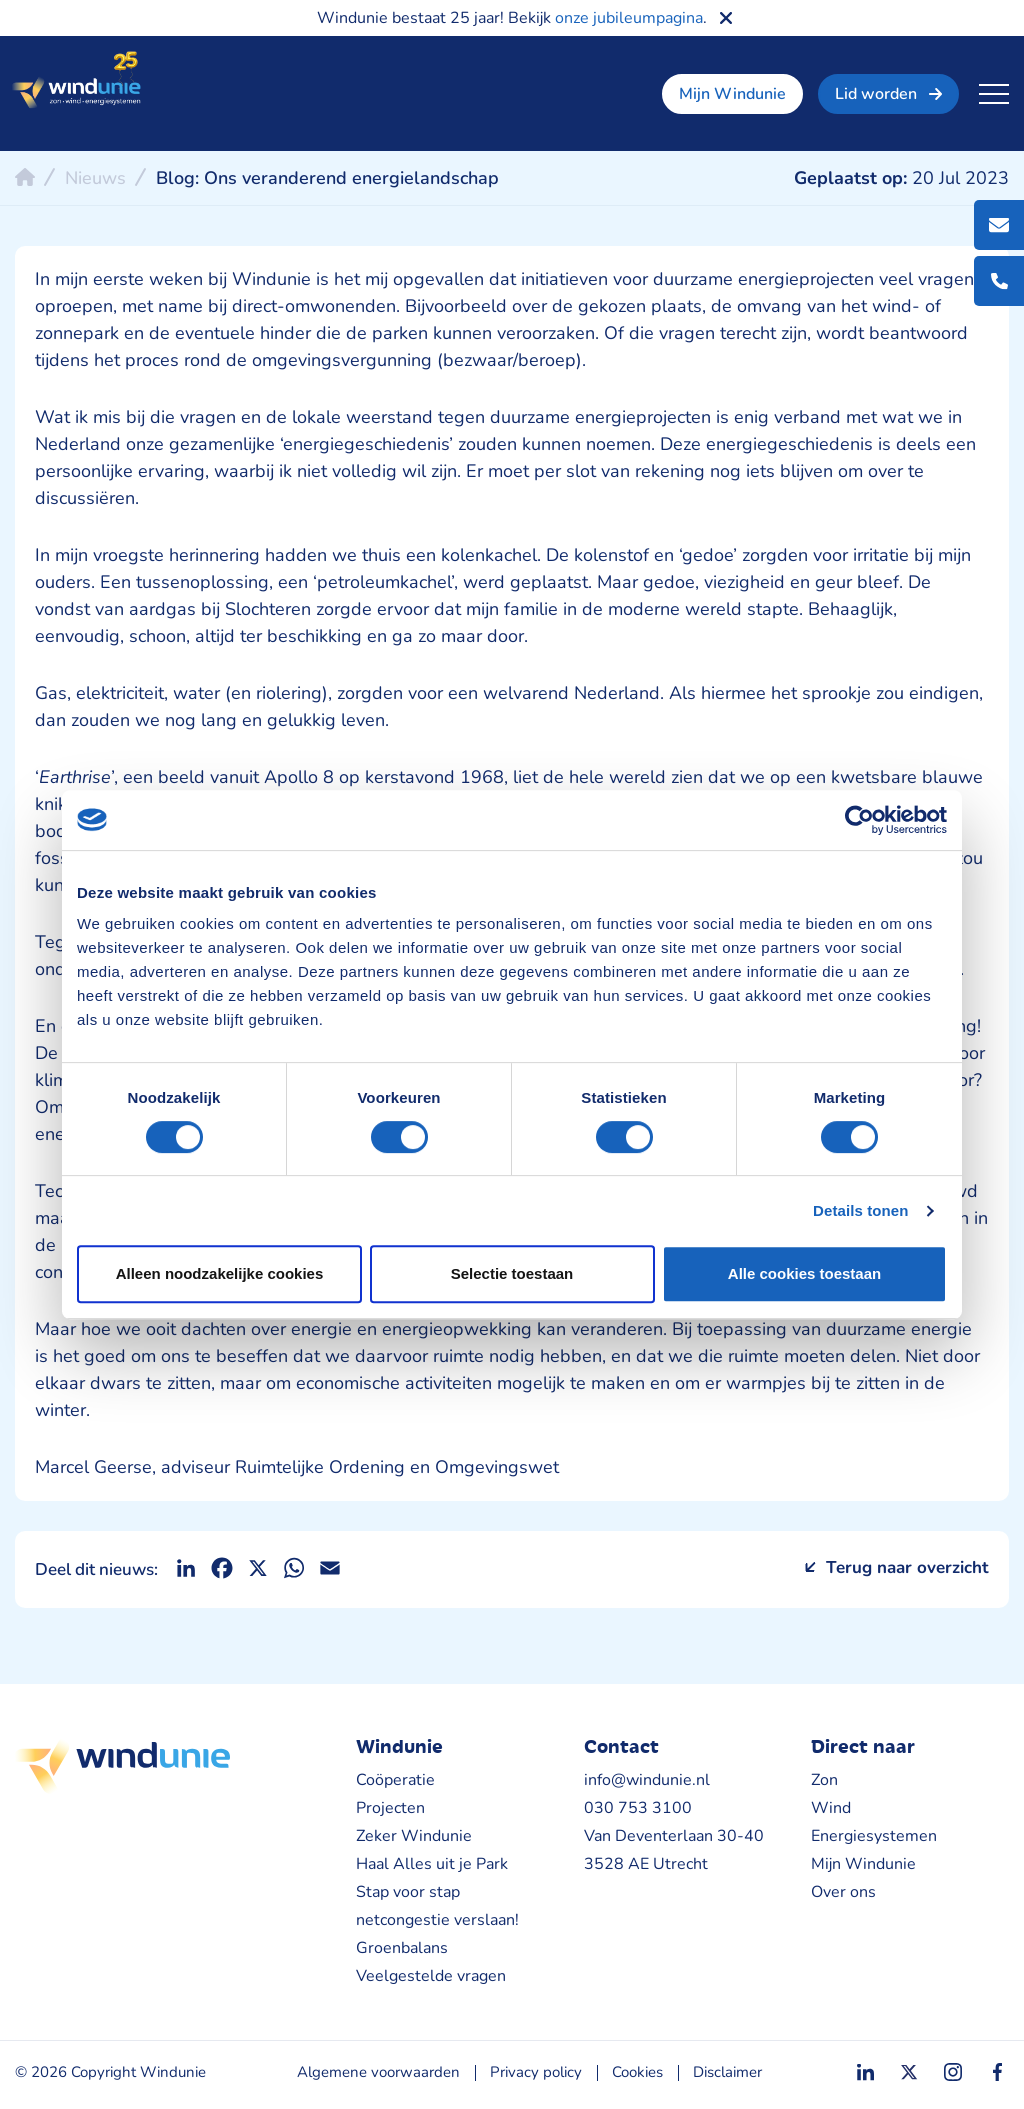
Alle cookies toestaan (804, 1273)
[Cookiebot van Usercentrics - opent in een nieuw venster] (859, 820)
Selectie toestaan (512, 1273)
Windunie (75, 81)
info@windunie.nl (647, 1780)
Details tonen (860, 1210)
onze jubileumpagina (629, 18)
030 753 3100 (638, 1808)
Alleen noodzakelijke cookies (220, 1273)
